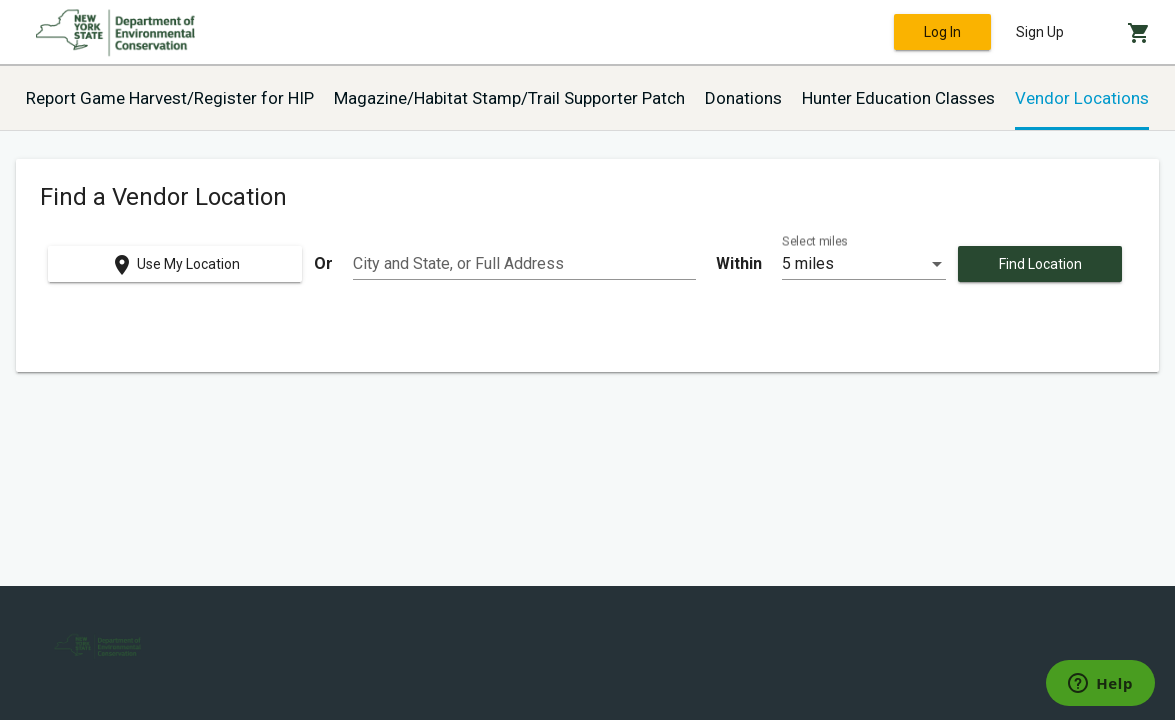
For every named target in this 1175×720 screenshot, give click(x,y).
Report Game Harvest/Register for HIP (170, 98)
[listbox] (864, 264)
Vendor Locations (1082, 98)
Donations (743, 98)
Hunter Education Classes (898, 98)
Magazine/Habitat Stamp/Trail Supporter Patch (509, 98)
